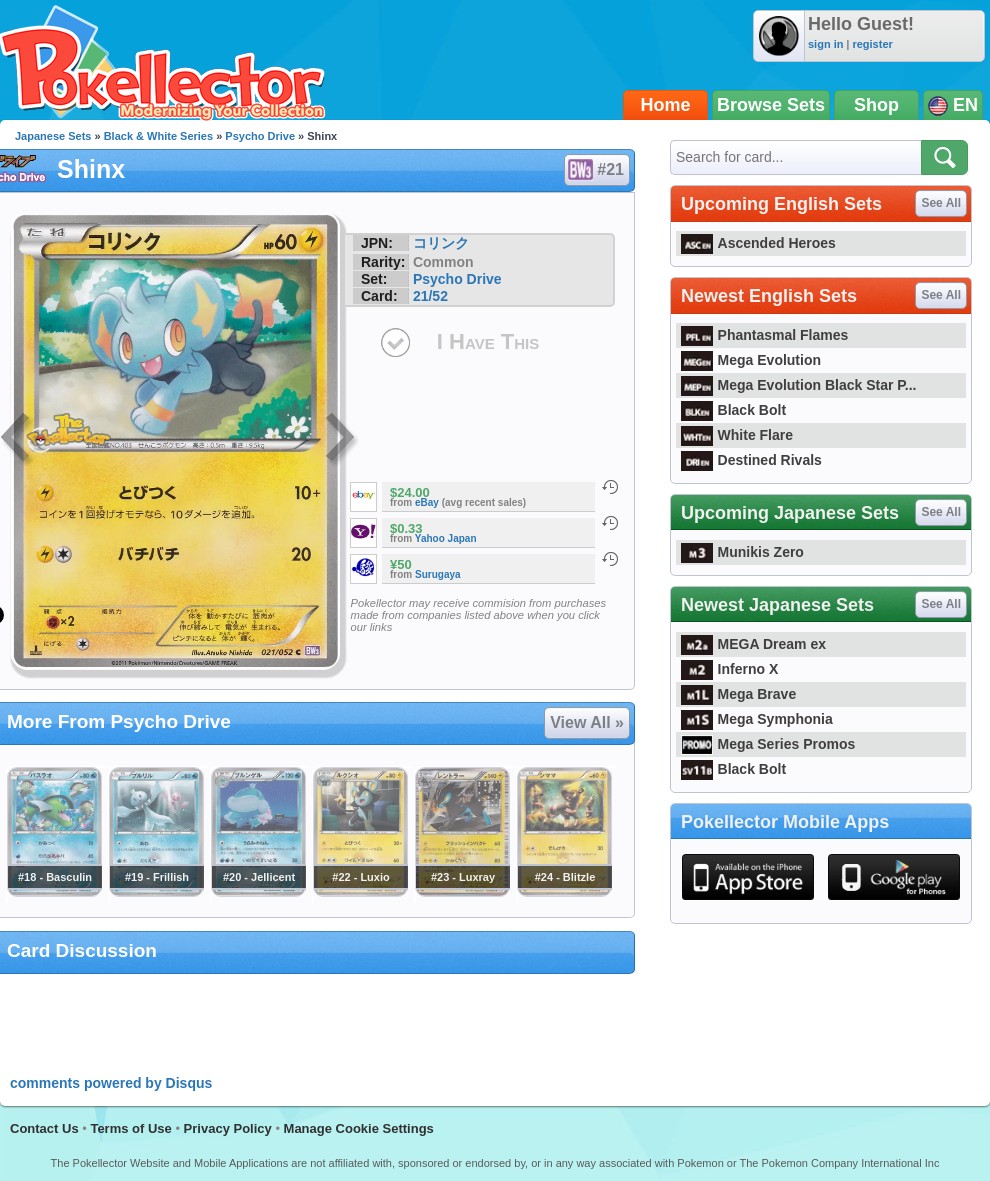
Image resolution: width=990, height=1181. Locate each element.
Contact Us (44, 1128)
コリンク (441, 243)
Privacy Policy (228, 1128)
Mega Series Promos (768, 744)
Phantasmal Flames (764, 335)
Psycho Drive (260, 136)
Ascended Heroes (758, 243)
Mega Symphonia (757, 719)
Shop (876, 105)
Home (666, 105)
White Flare (737, 435)
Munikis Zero (742, 552)
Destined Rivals (751, 460)
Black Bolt (733, 410)
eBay (427, 502)
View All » (587, 722)
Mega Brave (738, 694)
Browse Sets (771, 105)
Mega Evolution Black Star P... (799, 385)
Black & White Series (158, 136)
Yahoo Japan (446, 538)
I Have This (488, 341)
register (872, 44)
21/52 (430, 296)
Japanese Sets (53, 136)
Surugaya (438, 574)
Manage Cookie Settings (359, 1128)
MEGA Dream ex (753, 644)
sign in (825, 44)
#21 (596, 170)
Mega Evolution (751, 360)
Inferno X (729, 669)
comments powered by (111, 1083)
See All (941, 203)
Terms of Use (130, 1128)
